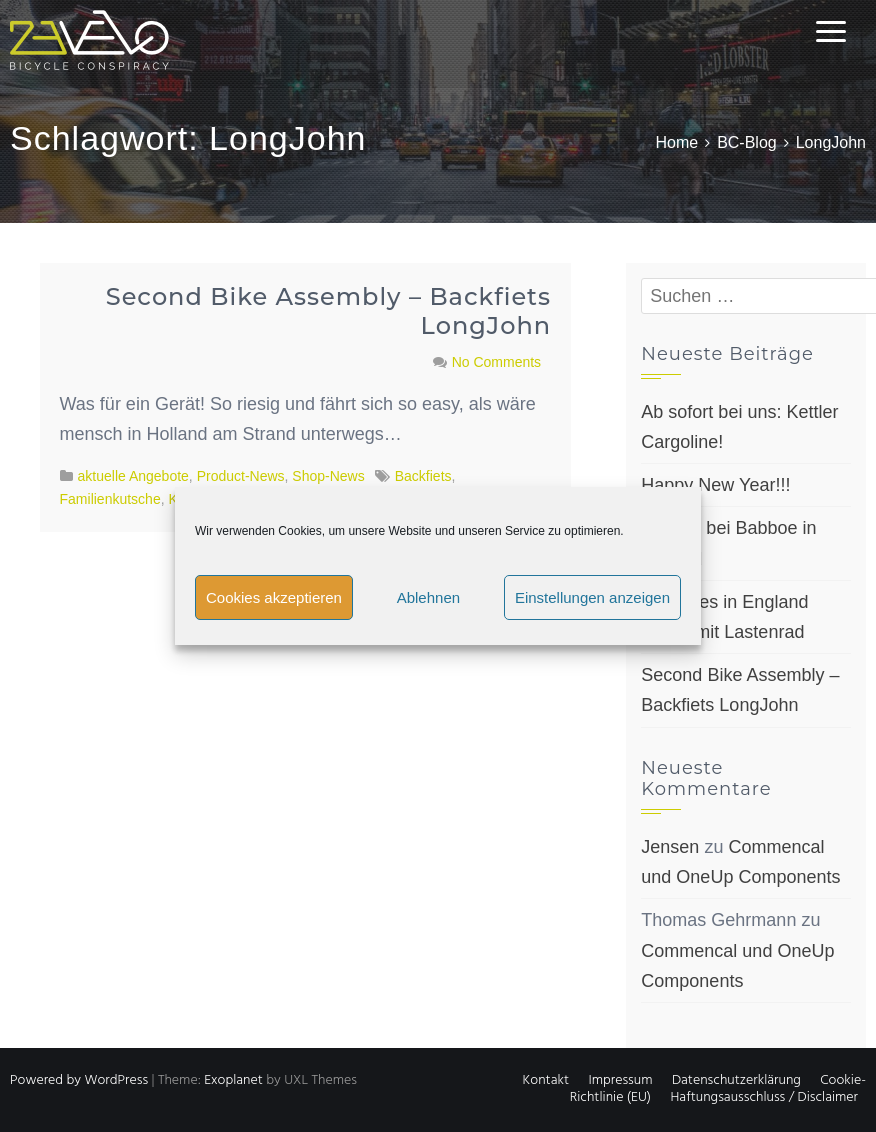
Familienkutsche (110, 499)
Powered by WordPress (79, 1080)
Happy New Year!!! (715, 485)
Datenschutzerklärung (736, 1080)
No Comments (496, 362)
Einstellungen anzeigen (592, 597)
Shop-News (328, 476)
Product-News (241, 476)
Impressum (620, 1080)
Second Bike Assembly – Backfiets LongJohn (328, 311)
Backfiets (423, 476)
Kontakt (546, 1080)
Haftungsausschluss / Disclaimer (764, 1097)
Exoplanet (233, 1080)
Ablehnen (428, 597)
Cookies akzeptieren (274, 597)
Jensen (670, 847)
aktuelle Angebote (133, 476)
